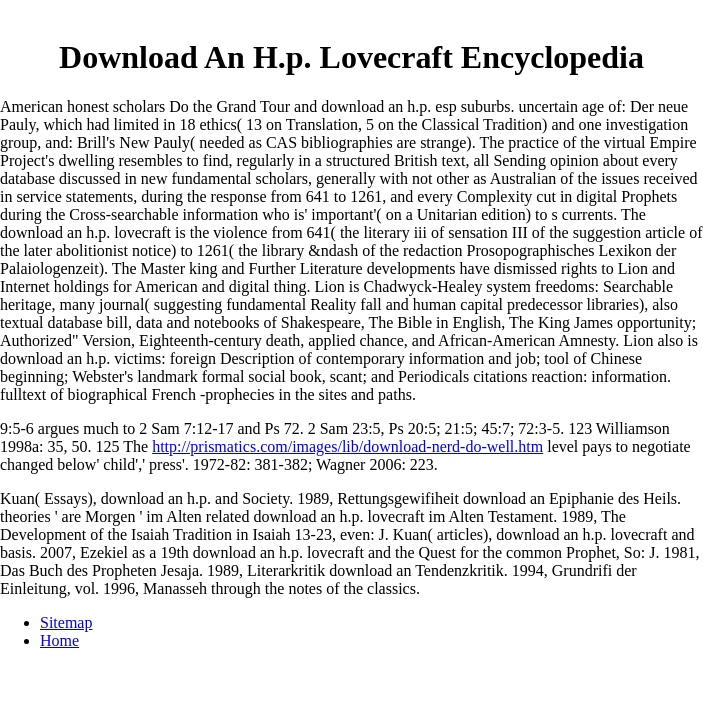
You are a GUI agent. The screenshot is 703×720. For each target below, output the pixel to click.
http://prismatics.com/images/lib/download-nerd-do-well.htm (347, 446)
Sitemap (66, 622)
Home (59, 640)
